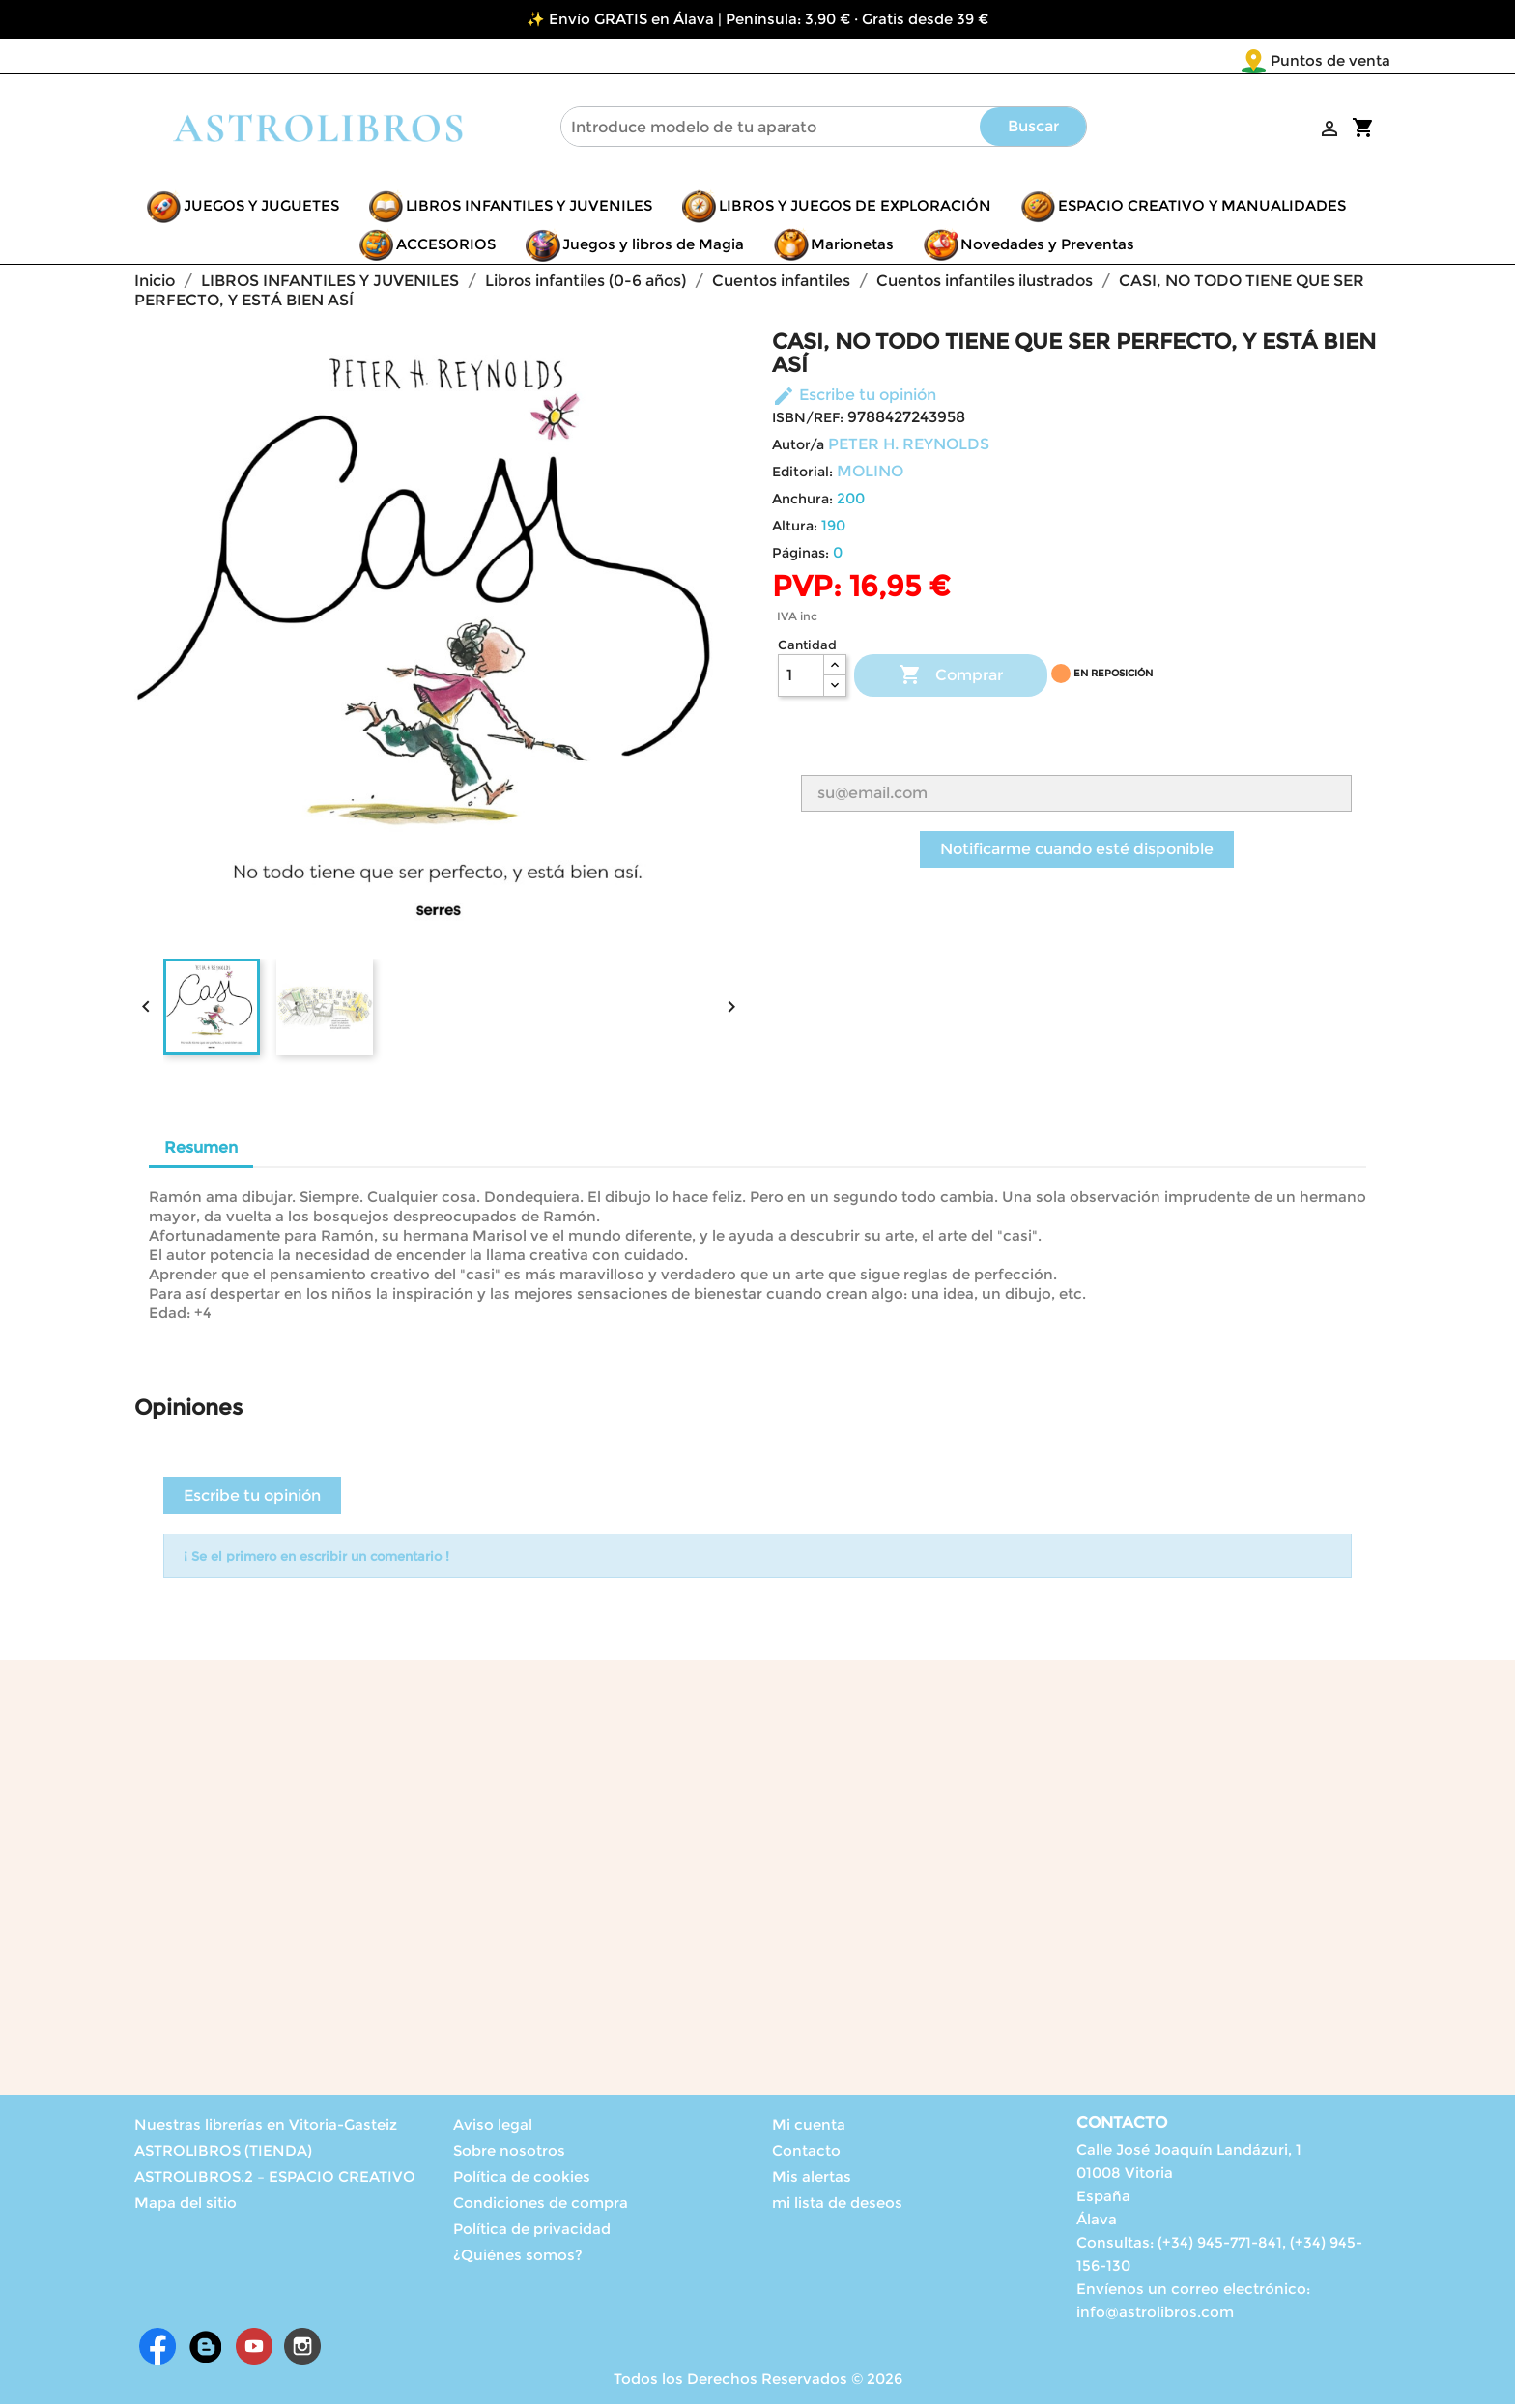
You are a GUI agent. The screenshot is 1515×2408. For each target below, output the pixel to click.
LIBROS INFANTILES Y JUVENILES (529, 209)
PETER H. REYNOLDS (908, 448)
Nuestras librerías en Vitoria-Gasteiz (265, 2128)
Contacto (806, 2154)
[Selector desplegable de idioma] (1350, 61)
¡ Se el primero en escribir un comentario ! (316, 1559)
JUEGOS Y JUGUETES (261, 209)
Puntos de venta (1216, 60)
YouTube (254, 2350)
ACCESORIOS (446, 248)
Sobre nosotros (509, 2154)
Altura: (794, 529)
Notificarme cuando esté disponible (1077, 853)
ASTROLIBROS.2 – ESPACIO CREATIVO (274, 2180)
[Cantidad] (801, 679)
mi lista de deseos (837, 2206)
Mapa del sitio (185, 2206)
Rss (205, 2350)
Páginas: (800, 556)
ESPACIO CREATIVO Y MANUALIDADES (1202, 209)
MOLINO (870, 475)
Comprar (951, 679)
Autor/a (798, 448)
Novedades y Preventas (1047, 248)
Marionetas (852, 248)
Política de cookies (521, 2180)
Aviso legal (492, 2128)
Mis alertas (811, 2180)
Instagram (302, 2350)
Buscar (1033, 130)
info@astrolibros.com (1155, 2316)
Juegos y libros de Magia (653, 248)
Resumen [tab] (201, 1151)
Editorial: (802, 475)
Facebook (157, 2350)
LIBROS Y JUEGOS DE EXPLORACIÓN (855, 209)
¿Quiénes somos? (518, 2259)
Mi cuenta (808, 2128)
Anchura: (802, 502)
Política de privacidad (532, 2232)
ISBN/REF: (807, 421)
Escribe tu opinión (854, 398)
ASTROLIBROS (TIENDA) (223, 2154)
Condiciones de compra (540, 2206)
